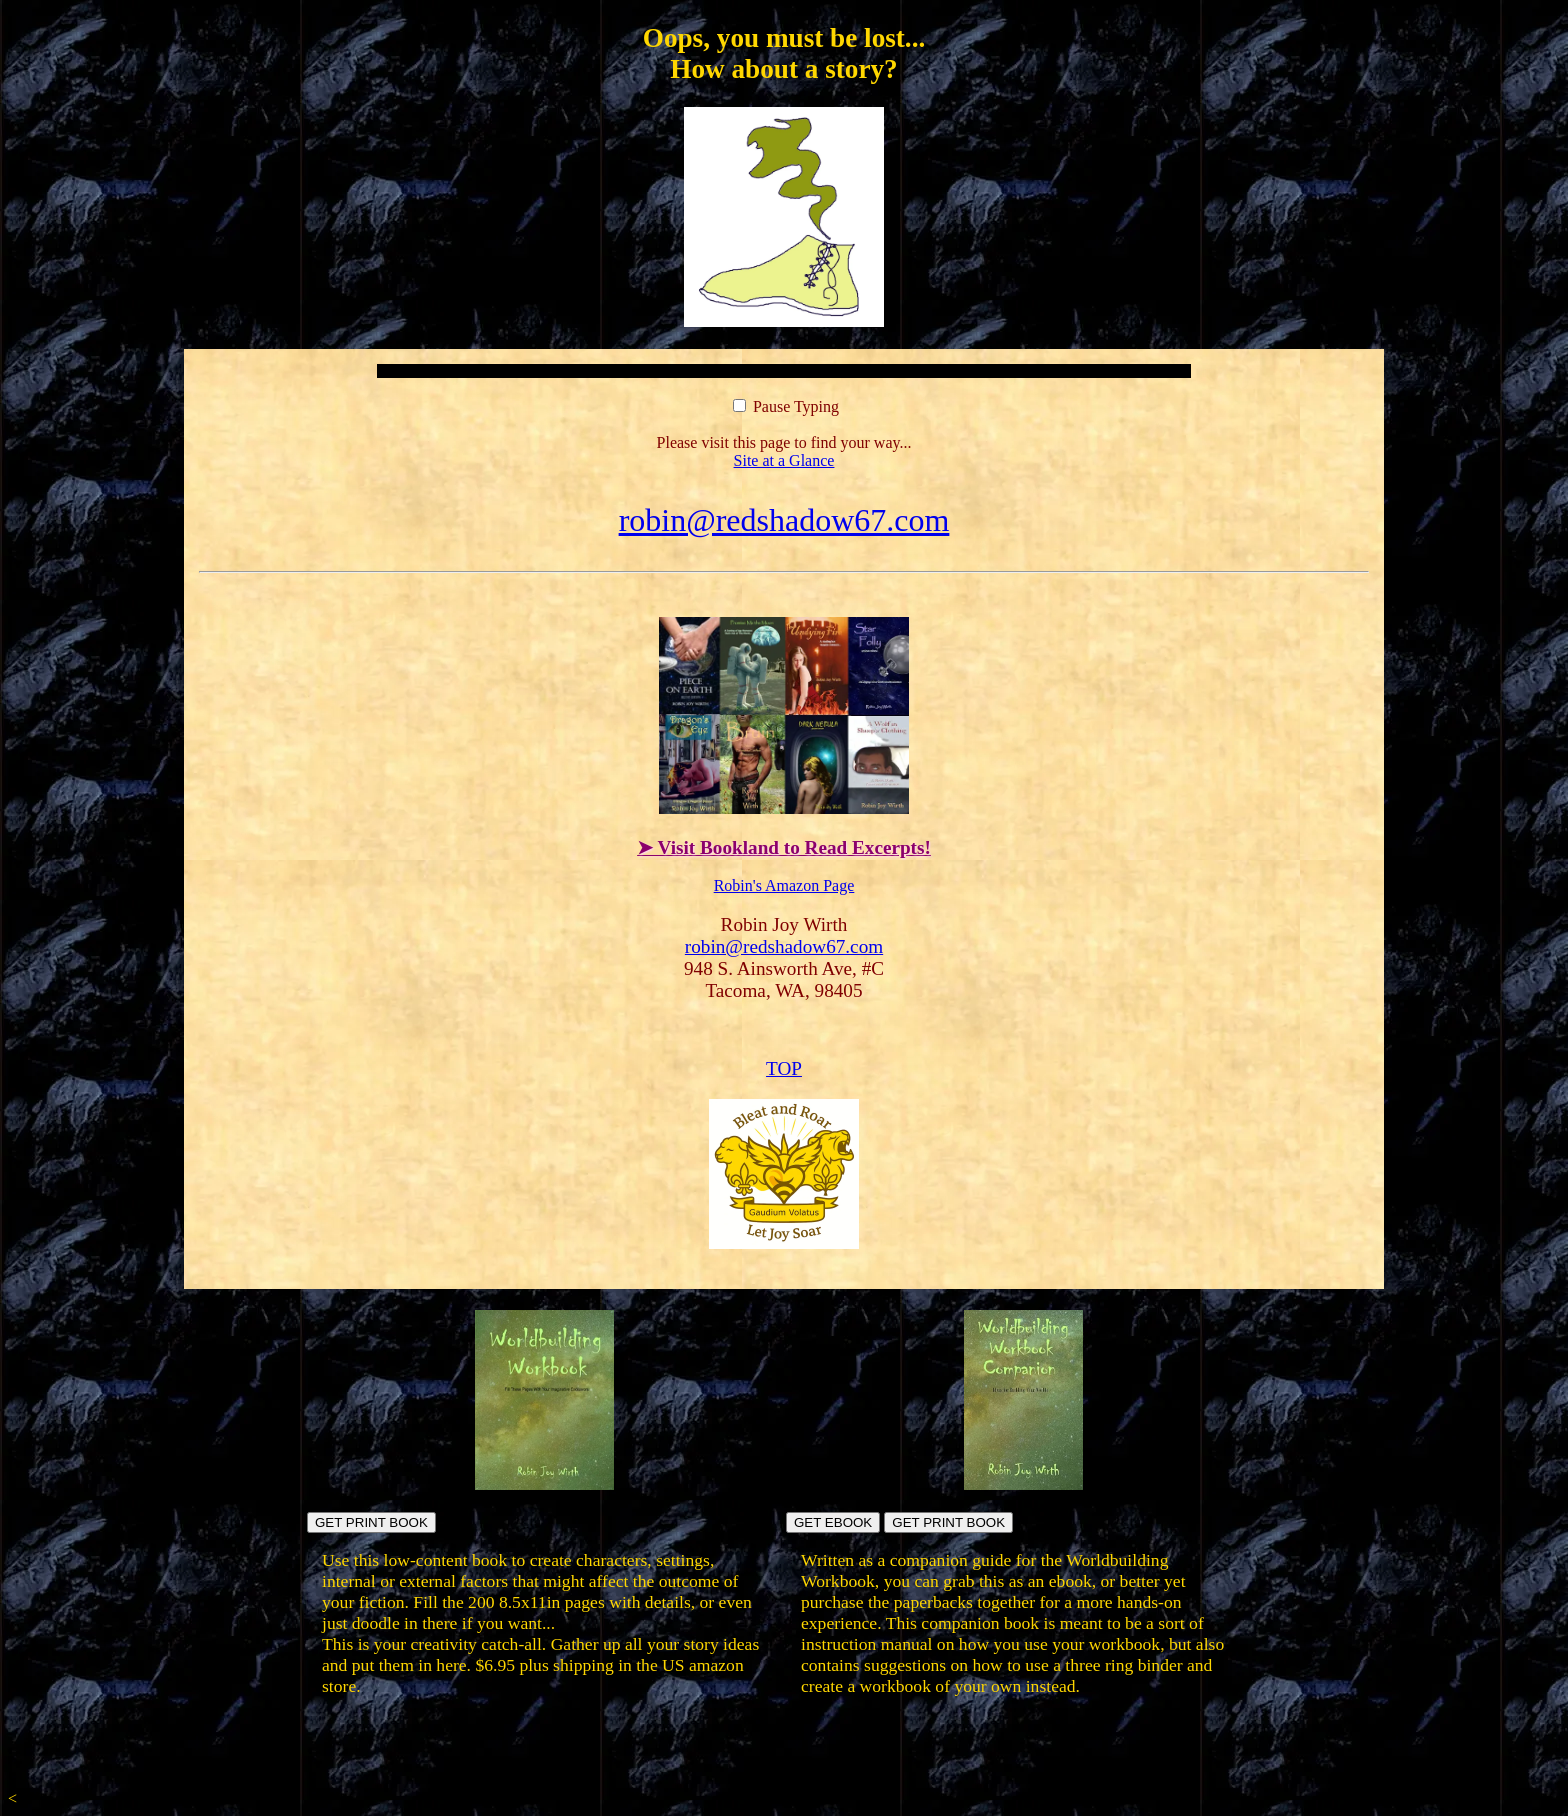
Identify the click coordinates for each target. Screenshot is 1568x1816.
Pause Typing (786, 406)
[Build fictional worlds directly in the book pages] (544, 1484)
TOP (784, 1068)
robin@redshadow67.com (784, 520)
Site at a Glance (784, 460)
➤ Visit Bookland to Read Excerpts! (784, 847)
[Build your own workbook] (1024, 1484)
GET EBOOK (833, 1522)
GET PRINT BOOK (371, 1522)
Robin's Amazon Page (784, 885)
